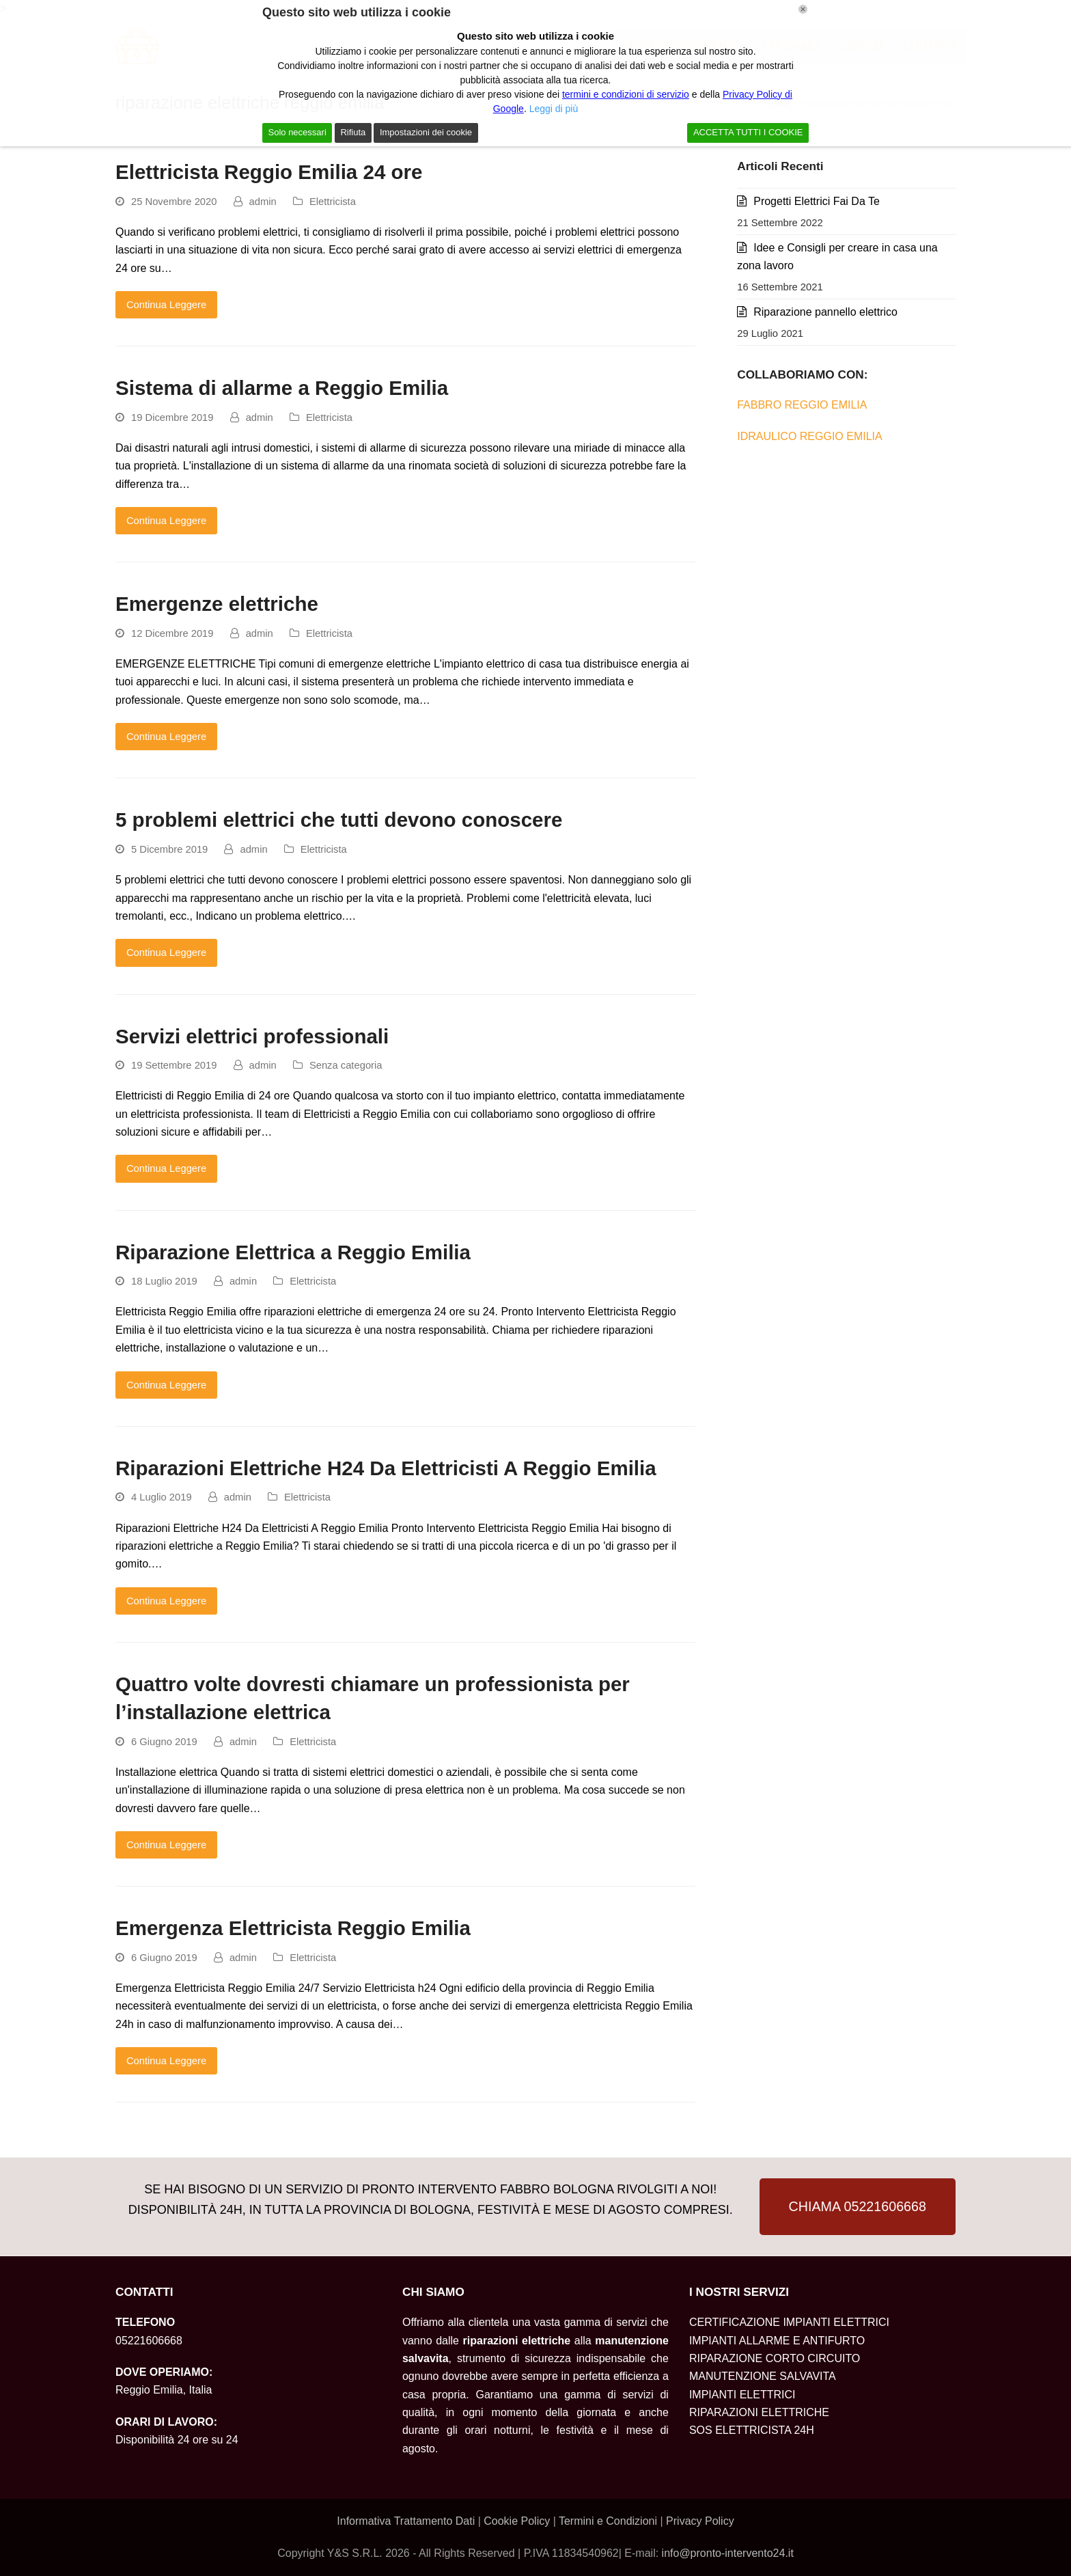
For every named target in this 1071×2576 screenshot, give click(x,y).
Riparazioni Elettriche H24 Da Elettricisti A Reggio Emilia (385, 1468)
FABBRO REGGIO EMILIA (802, 405)
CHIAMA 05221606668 (857, 2206)
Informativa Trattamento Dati (407, 2521)
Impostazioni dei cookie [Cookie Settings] (426, 132)
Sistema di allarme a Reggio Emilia (281, 387)
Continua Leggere (166, 304)
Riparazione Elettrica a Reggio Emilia (293, 1252)
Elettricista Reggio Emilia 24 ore (268, 172)
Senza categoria (345, 1065)
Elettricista (332, 201)
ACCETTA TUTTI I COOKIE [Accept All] (748, 132)
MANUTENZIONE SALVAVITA (762, 2376)
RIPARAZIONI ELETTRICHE (759, 2412)
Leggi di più (554, 108)
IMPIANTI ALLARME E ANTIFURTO (777, 2340)
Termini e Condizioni (609, 2521)
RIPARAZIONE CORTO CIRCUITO (774, 2358)
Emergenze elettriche (216, 603)
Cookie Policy (517, 2521)
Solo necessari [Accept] (297, 132)
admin (263, 201)
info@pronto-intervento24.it (728, 2553)
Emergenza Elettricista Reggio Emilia (293, 1928)
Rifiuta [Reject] (352, 132)
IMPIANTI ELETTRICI (742, 2394)
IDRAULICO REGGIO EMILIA (809, 436)
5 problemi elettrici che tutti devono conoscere (338, 819)
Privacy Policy (700, 2521)
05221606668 (148, 2340)
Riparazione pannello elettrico (825, 312)
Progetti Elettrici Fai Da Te (816, 201)
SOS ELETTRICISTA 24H (751, 2430)
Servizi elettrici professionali (252, 1036)
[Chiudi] (803, 9)
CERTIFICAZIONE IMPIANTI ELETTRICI (789, 2322)
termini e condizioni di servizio (625, 94)
